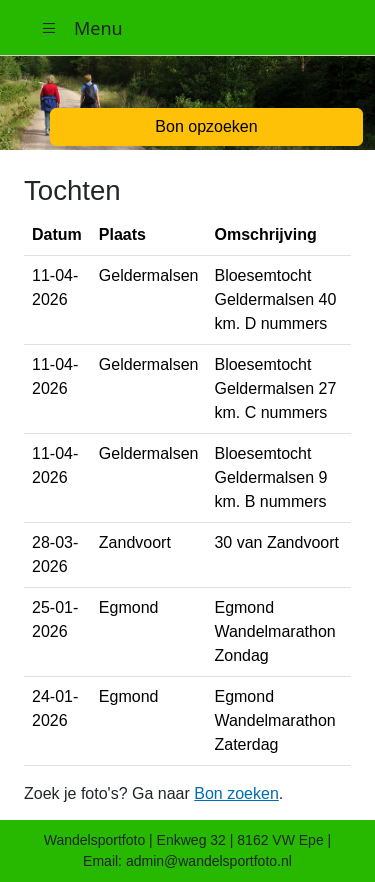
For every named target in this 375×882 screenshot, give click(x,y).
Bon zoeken (236, 793)
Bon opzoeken (206, 126)
